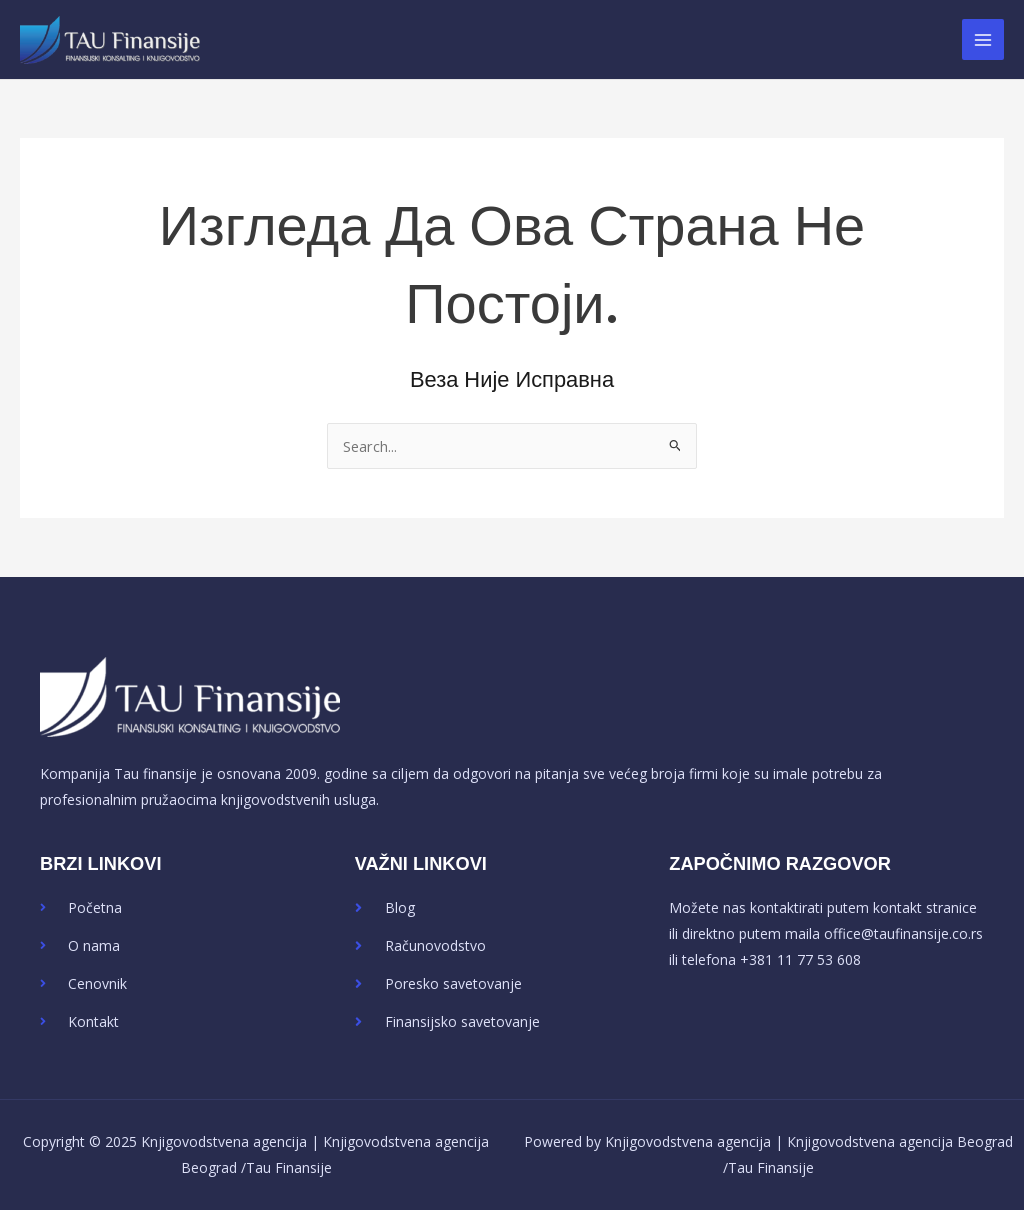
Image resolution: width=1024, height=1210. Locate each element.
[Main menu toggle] (983, 40)
